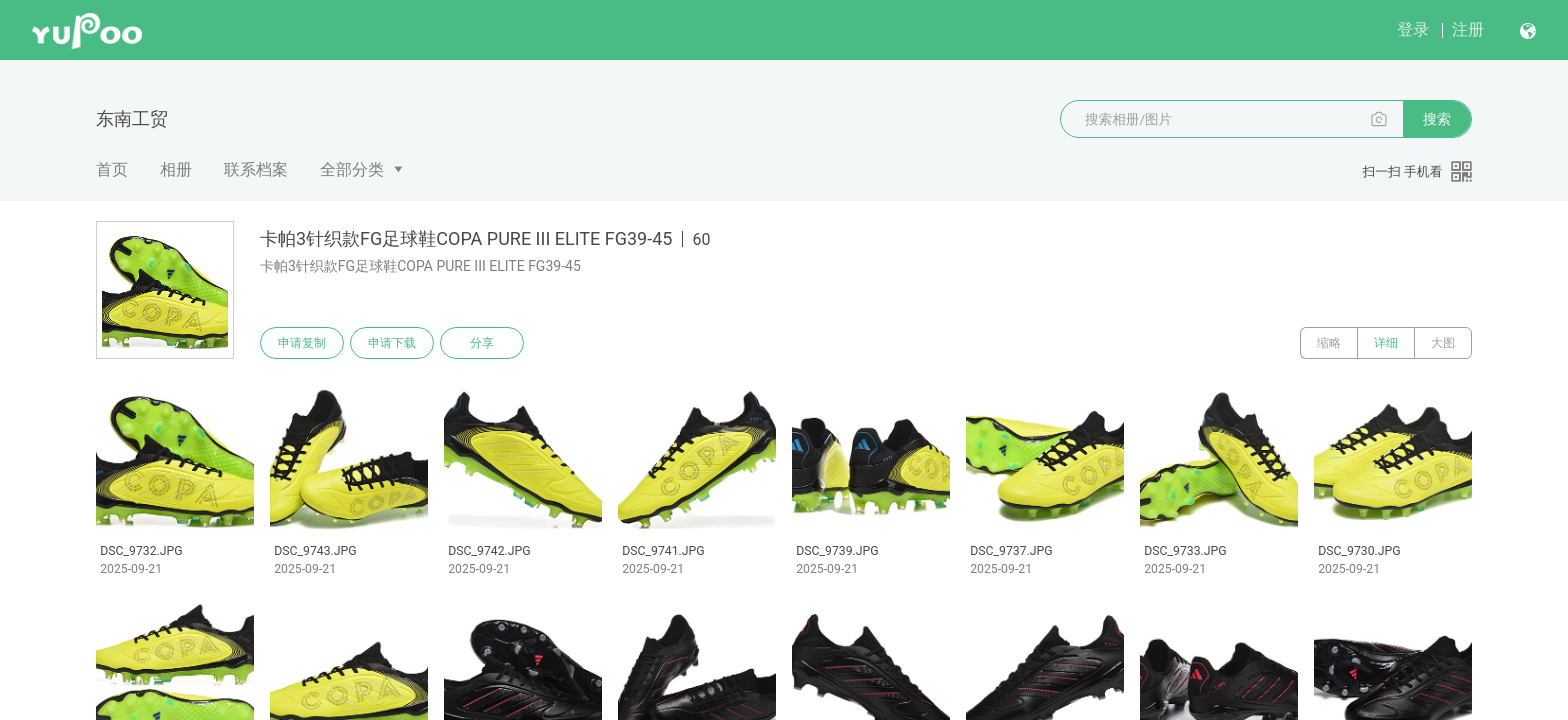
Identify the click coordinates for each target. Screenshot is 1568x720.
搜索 (1437, 119)
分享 (482, 343)
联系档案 (256, 169)
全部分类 (352, 169)
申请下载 (392, 343)
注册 (1468, 29)
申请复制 (302, 343)
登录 (1413, 29)
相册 (176, 169)
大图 (1443, 343)
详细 (1386, 343)
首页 (112, 169)
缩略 (1329, 343)
